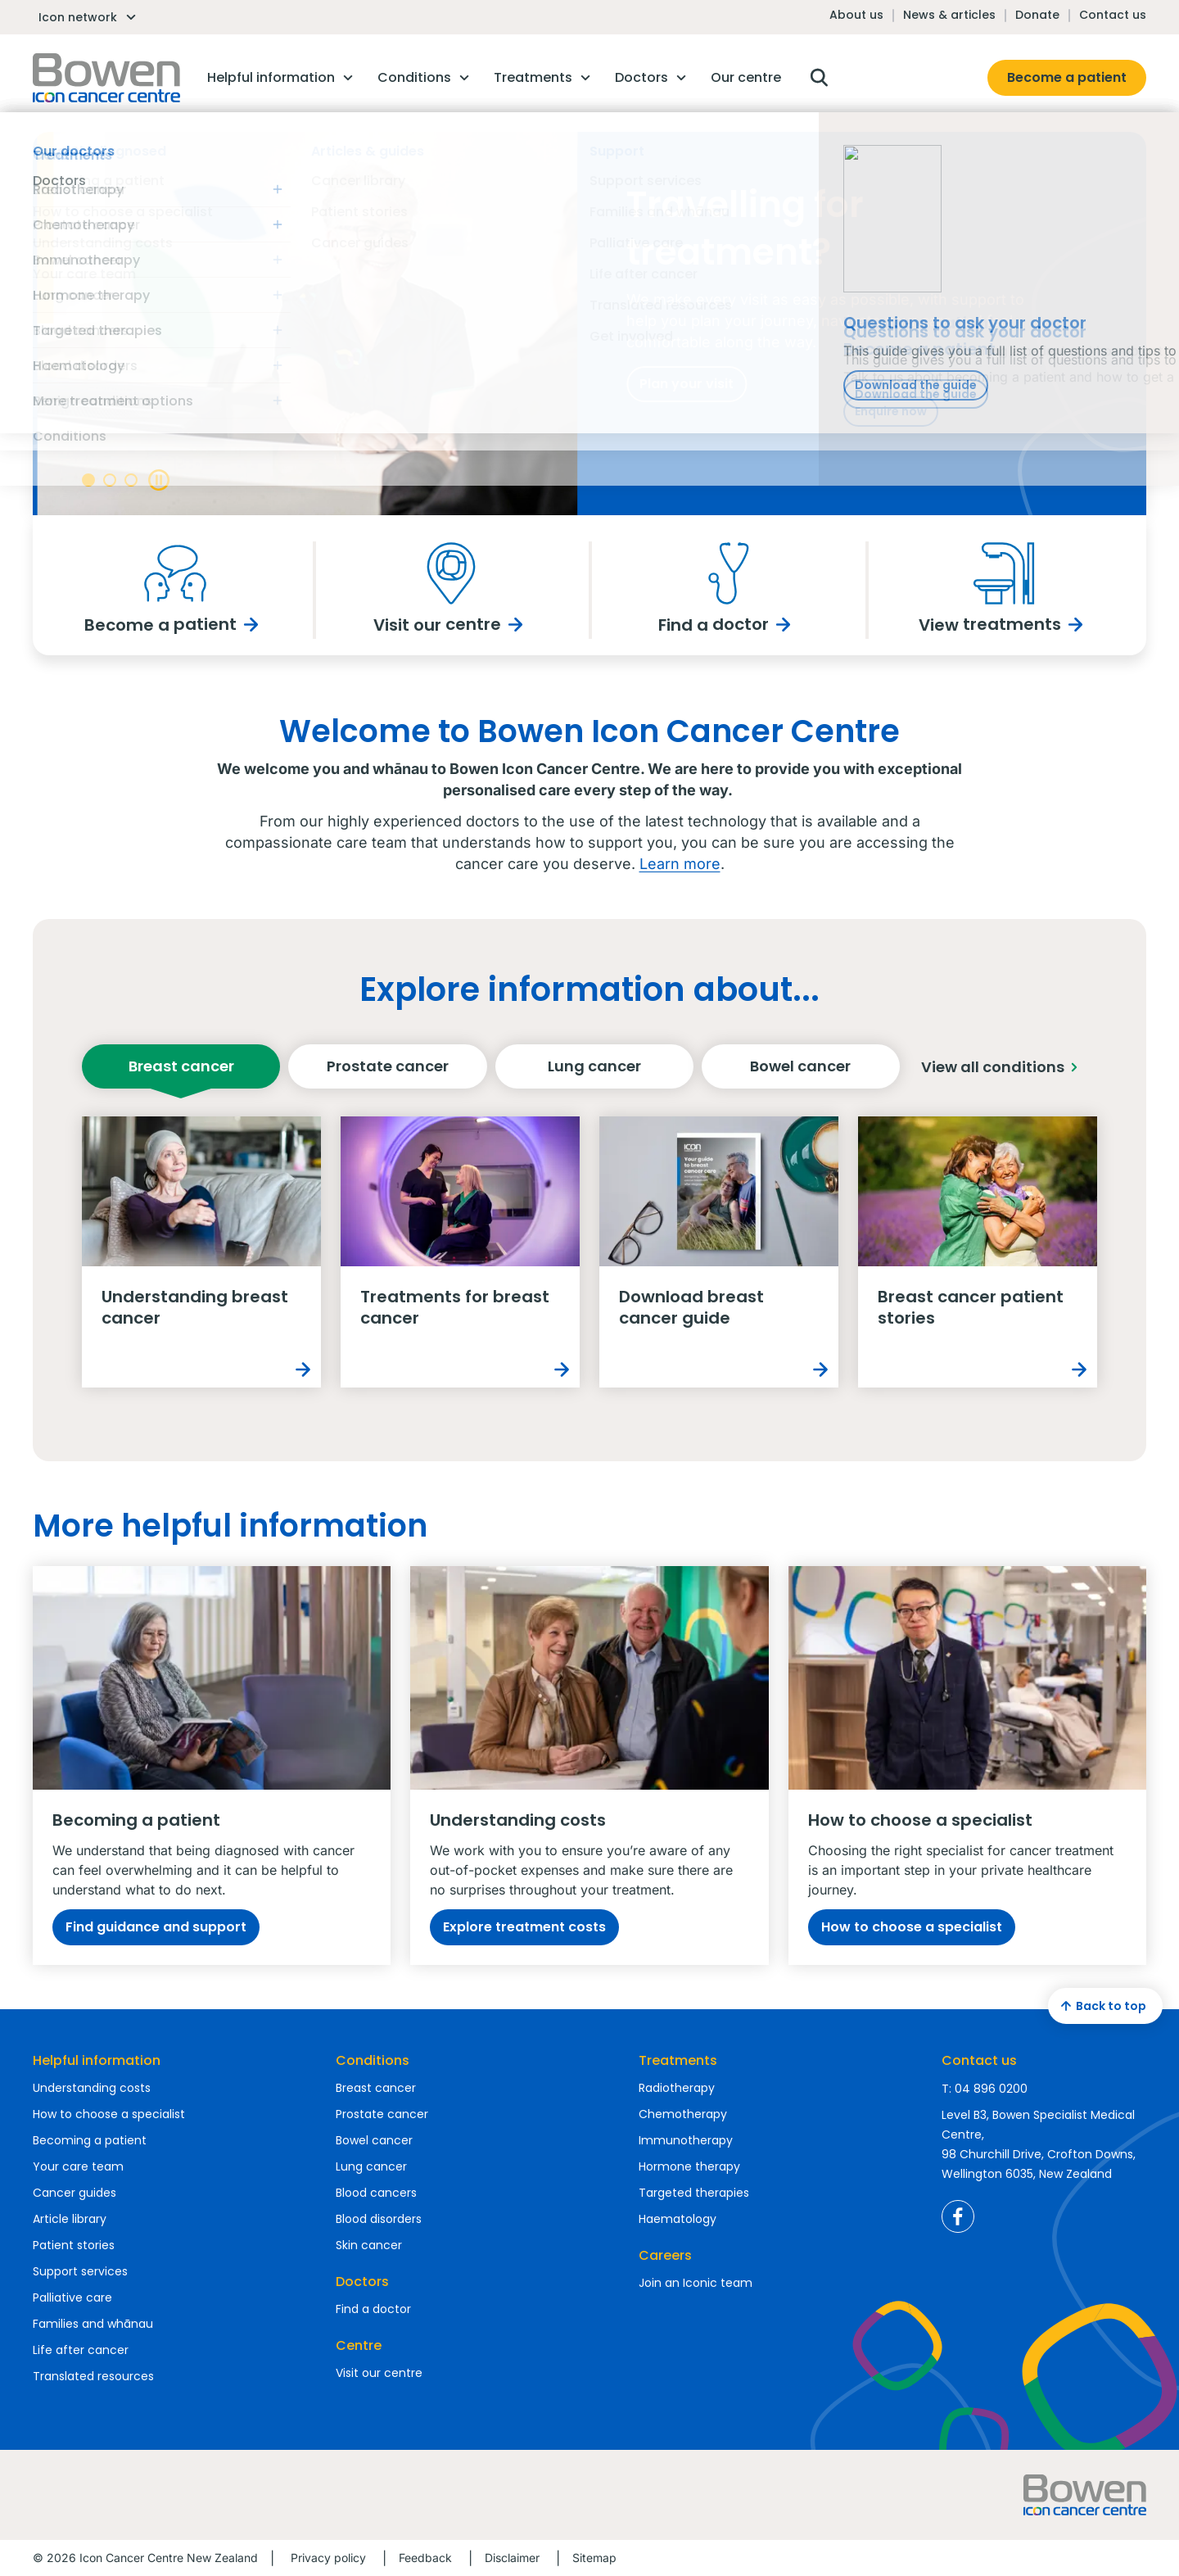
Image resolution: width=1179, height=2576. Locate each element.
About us (856, 15)
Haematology (677, 2219)
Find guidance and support (156, 1926)
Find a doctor (373, 2309)
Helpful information (96, 2060)
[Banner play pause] (157, 480)
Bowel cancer (800, 1072)
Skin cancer (369, 2245)
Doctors (362, 2281)
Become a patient (1067, 77)
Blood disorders (379, 2219)
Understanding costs (92, 2088)
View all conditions (1002, 1067)
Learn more (679, 863)
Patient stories (74, 2245)
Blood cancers (376, 2192)
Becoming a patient (90, 2140)
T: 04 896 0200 (985, 2088)
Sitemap (594, 2558)
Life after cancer (81, 2350)
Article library (69, 2219)
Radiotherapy (677, 2088)
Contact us (1112, 15)
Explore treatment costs (524, 1926)
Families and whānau (93, 2324)
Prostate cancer (388, 1072)
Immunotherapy (686, 2140)
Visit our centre (379, 2373)
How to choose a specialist (911, 1926)
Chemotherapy (683, 2114)
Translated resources (93, 2376)
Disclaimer (512, 2558)
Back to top (1101, 2006)
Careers (665, 2255)
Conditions (372, 2060)
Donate (1037, 15)
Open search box (818, 78)
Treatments (678, 2060)
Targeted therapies (694, 2192)
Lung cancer (594, 1072)
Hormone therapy (689, 2166)
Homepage (106, 77)
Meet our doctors (153, 431)
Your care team (78, 2166)
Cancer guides (74, 2192)
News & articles (949, 15)
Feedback (425, 2558)
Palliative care (72, 2297)
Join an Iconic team (695, 2283)
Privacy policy (328, 2558)
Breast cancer (181, 1072)
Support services (80, 2271)
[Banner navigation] (88, 480)
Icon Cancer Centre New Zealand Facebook (958, 2216)
